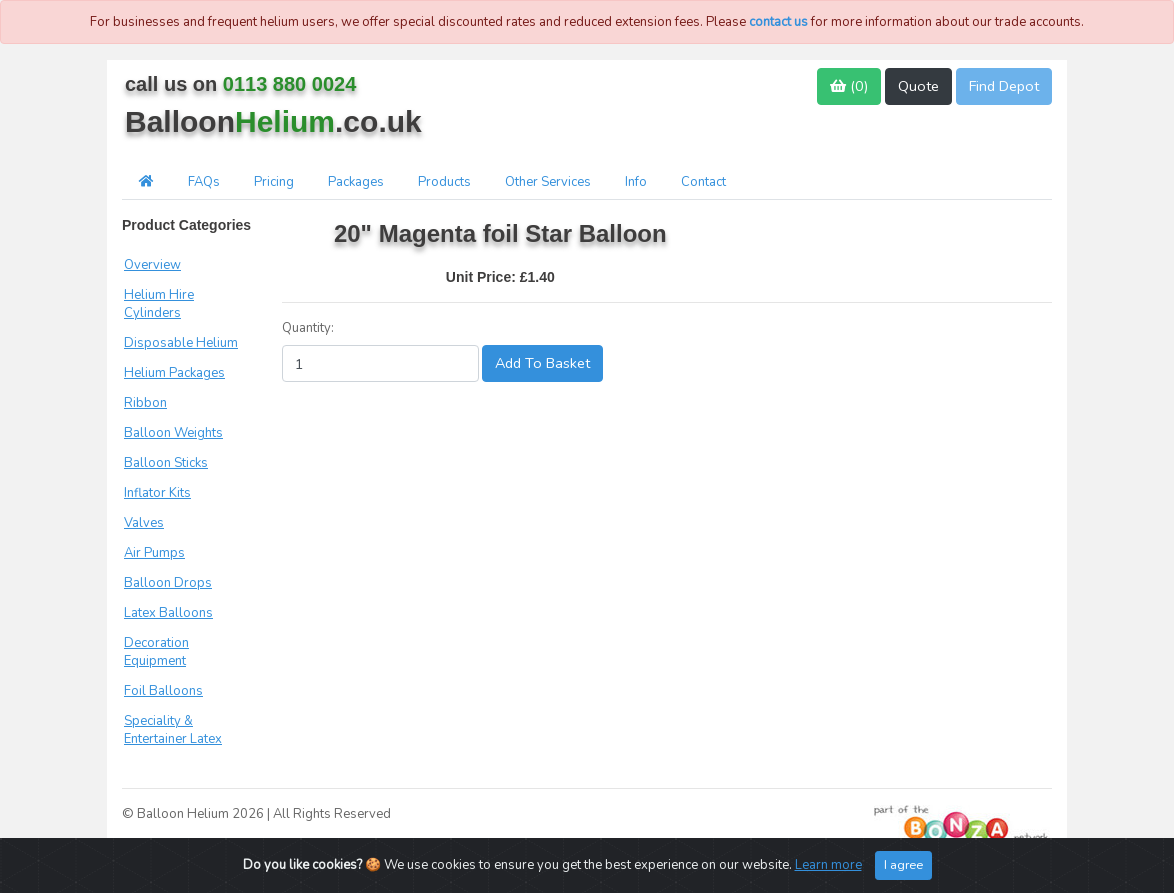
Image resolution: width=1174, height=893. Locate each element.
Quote (918, 86)
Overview (152, 265)
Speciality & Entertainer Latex (173, 730)
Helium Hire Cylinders (159, 304)
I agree (903, 864)
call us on (240, 84)
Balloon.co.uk (273, 121)
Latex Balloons (168, 613)
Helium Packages (174, 373)
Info (636, 182)
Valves (144, 523)
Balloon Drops (168, 583)
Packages (356, 182)
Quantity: (308, 328)
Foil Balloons (163, 691)
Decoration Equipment (156, 652)
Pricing (274, 182)
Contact (703, 182)
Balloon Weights (173, 433)
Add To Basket (542, 363)
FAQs (204, 182)
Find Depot (1004, 86)
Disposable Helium (181, 343)
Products (444, 182)
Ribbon (145, 403)
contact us (778, 22)
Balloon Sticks (166, 463)
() (849, 86)
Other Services (548, 182)
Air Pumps (154, 553)
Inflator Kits (157, 493)
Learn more (828, 865)
